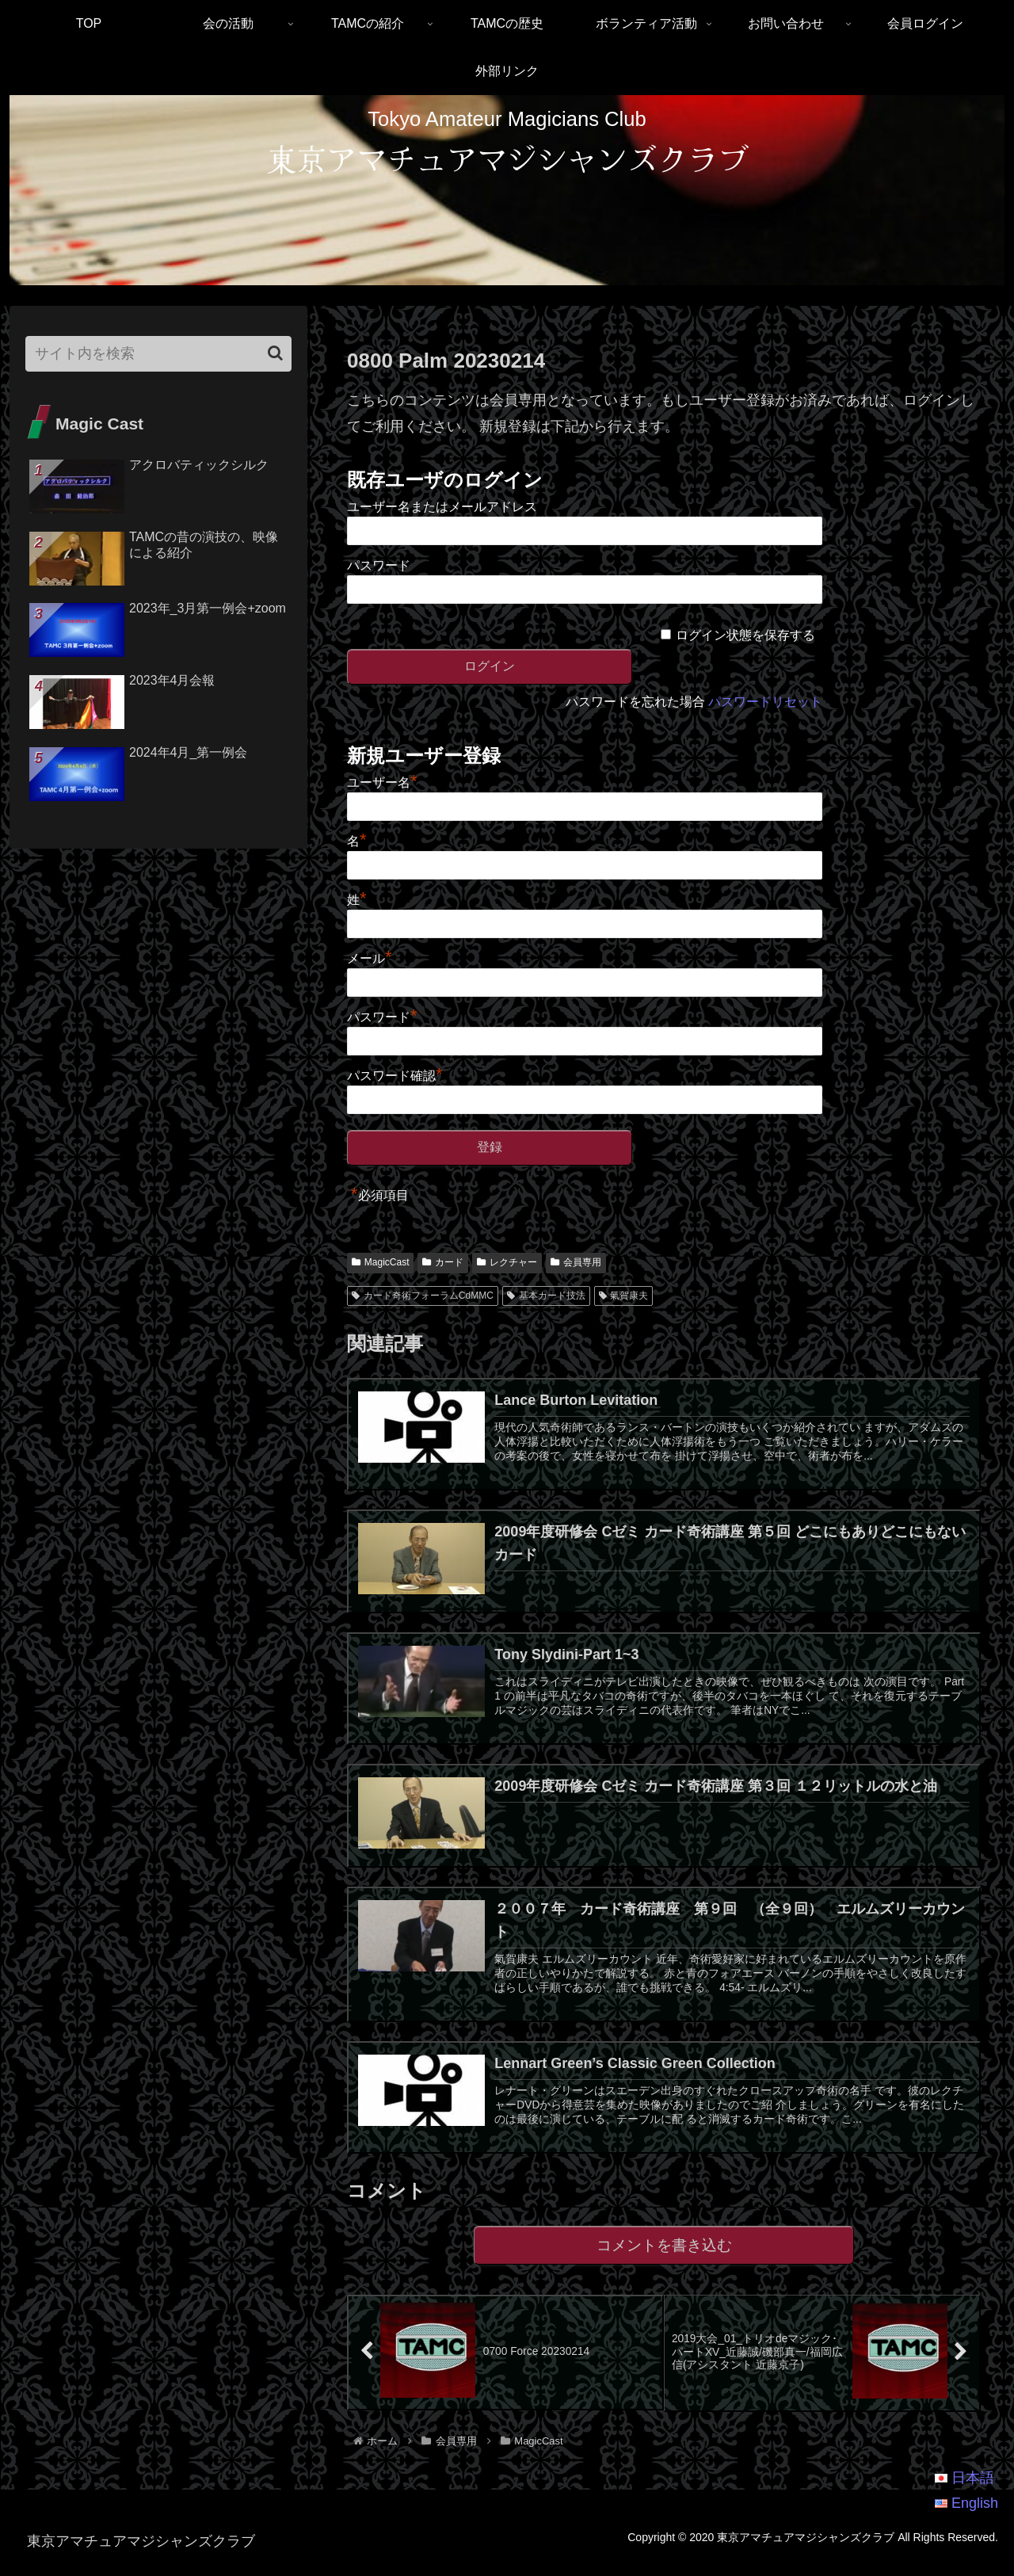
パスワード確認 (395, 1075)
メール (369, 958)
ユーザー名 (382, 782)
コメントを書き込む (664, 2257)
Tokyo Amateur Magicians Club (507, 119)
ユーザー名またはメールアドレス (442, 506)
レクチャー (507, 1262)
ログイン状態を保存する (745, 635)
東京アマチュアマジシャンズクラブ (507, 157)
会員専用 (576, 1262)
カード (442, 1262)
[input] (158, 354)
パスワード (378, 565)
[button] (275, 353)
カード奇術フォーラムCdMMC (423, 1295)
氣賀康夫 (624, 1295)
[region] (507, 190)
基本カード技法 (546, 1295)
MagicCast (380, 1262)
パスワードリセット (765, 701)
